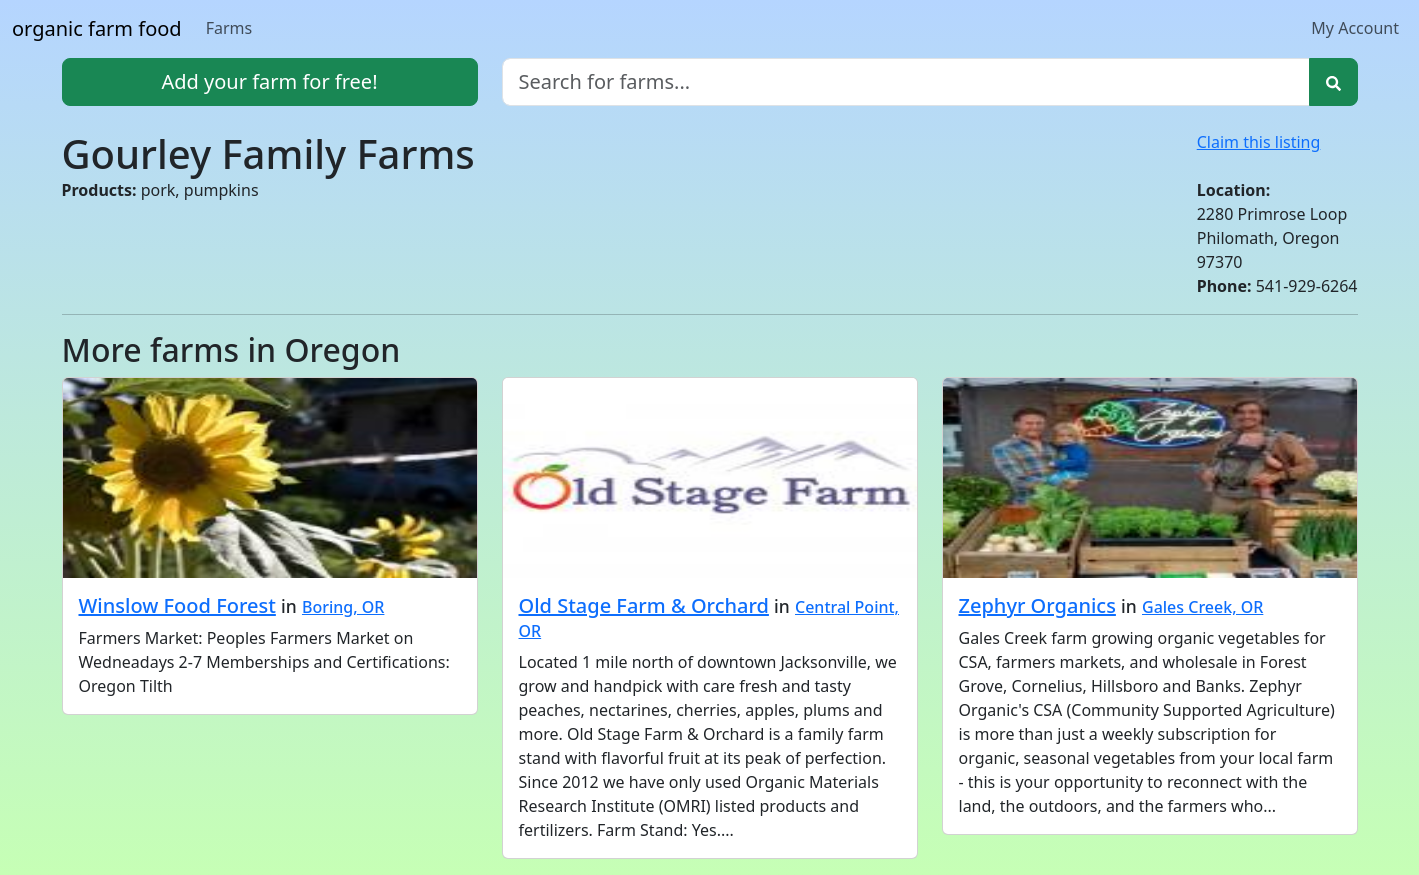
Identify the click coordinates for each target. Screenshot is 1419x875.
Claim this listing (1259, 142)
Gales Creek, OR (1202, 607)
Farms (229, 28)
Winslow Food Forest (177, 605)
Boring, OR (343, 607)
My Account (1355, 28)
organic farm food (97, 28)
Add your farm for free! (269, 81)
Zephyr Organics (1037, 605)
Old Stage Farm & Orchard (644, 605)
